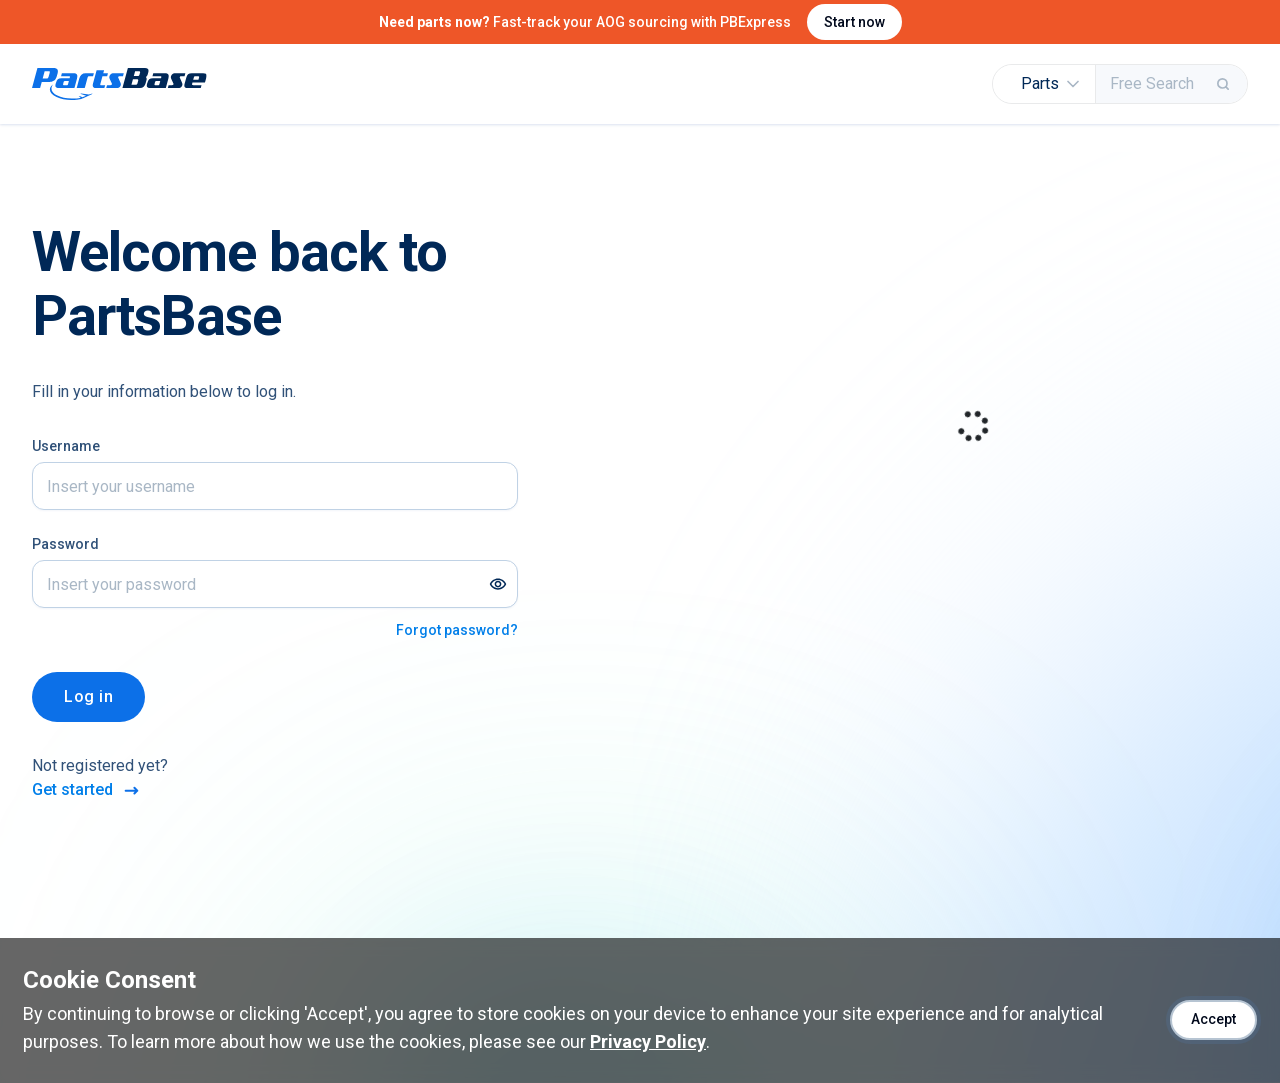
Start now (854, 22)
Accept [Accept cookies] (1213, 1019)
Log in (88, 696)
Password (65, 544)
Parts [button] (1050, 83)
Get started (87, 790)
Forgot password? (457, 630)
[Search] (1225, 84)
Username (66, 446)
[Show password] (498, 584)
